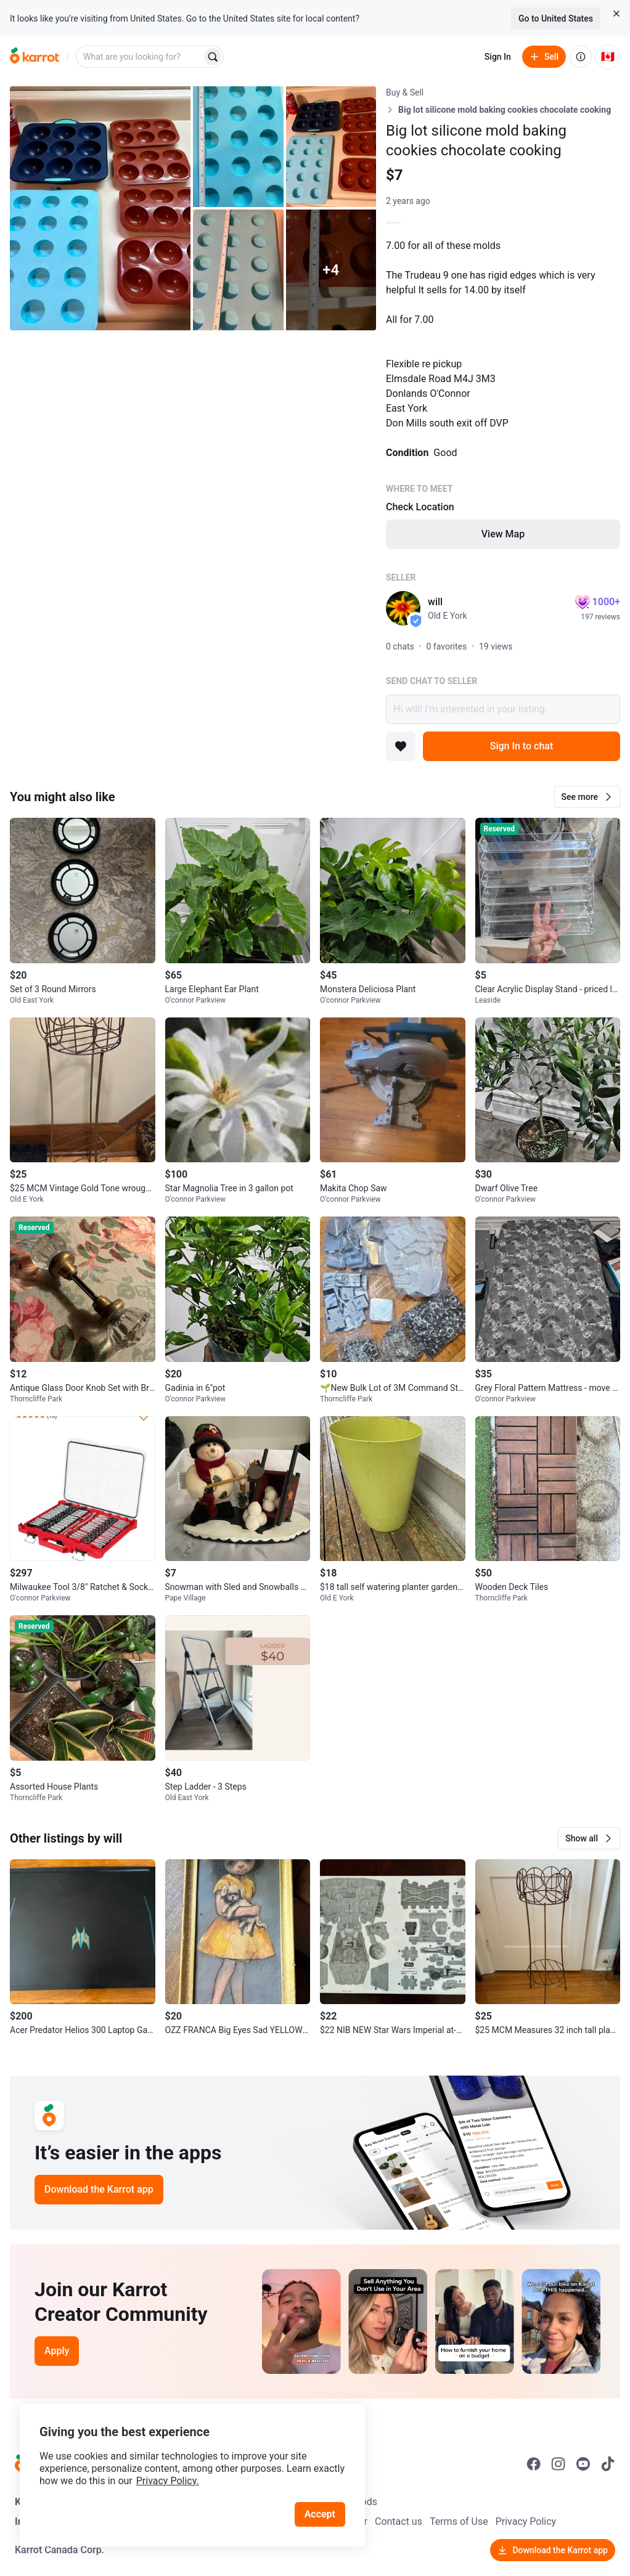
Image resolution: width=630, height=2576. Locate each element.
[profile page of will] (403, 608)
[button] (587, 797)
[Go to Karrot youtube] (583, 2463)
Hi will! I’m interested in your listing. (503, 709)
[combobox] (140, 57)
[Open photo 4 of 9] (238, 270)
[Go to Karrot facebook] (533, 2463)
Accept (320, 2514)
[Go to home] (34, 56)
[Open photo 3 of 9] (331, 146)
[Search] (212, 56)
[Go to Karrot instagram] (558, 2463)
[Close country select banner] (616, 13)
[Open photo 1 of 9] (100, 208)
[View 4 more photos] (331, 270)
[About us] (581, 57)
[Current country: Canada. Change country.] (607, 56)
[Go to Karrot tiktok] (607, 2463)
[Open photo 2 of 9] (238, 146)
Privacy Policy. (167, 2481)
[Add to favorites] (400, 746)
